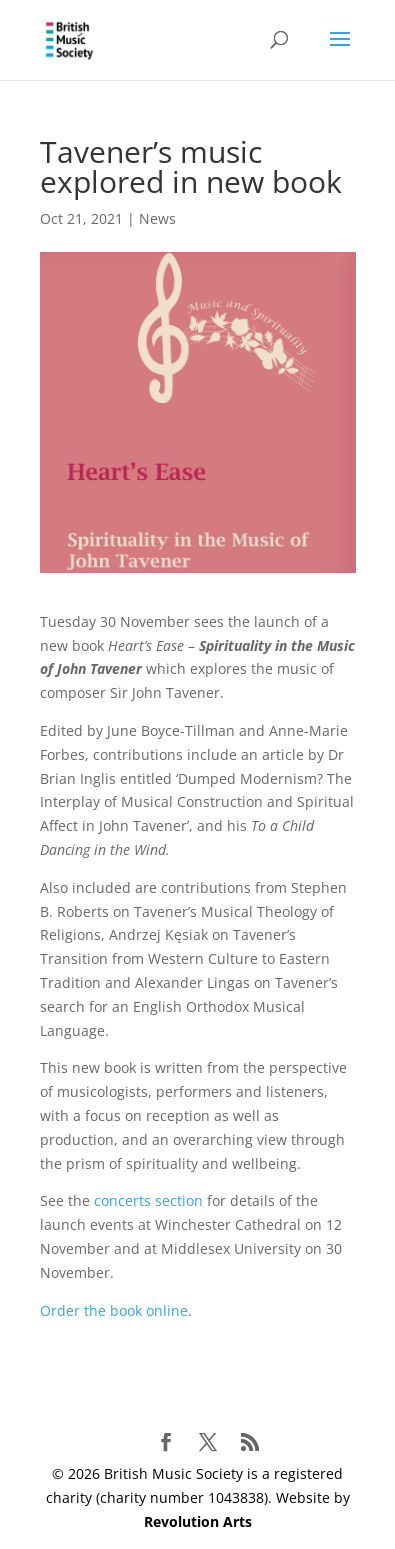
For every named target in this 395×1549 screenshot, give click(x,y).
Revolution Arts (198, 1521)
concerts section (148, 1200)
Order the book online (114, 1310)
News (157, 218)
